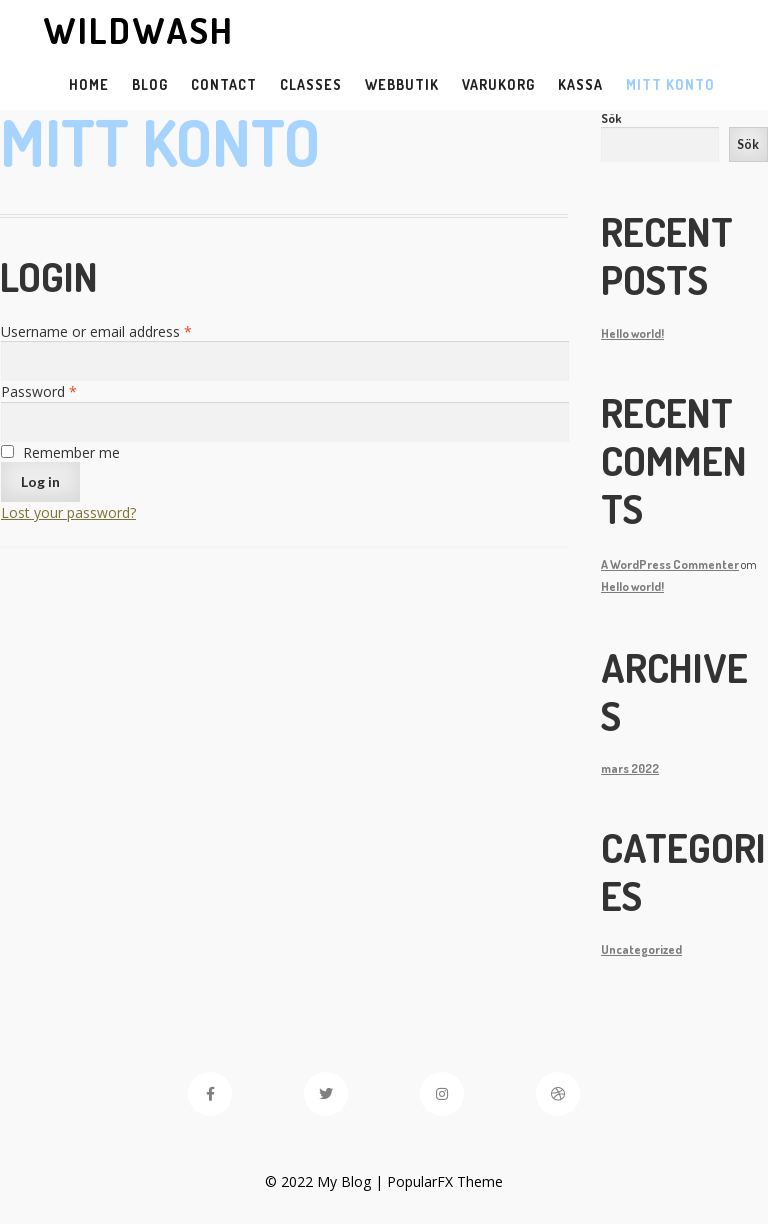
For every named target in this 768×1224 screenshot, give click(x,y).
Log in (40, 481)
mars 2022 (630, 768)
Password (39, 391)
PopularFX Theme (445, 1181)
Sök (611, 118)
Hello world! (632, 333)
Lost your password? (68, 512)
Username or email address (96, 331)
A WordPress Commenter (670, 564)
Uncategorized (641, 949)
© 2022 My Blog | (326, 1181)
